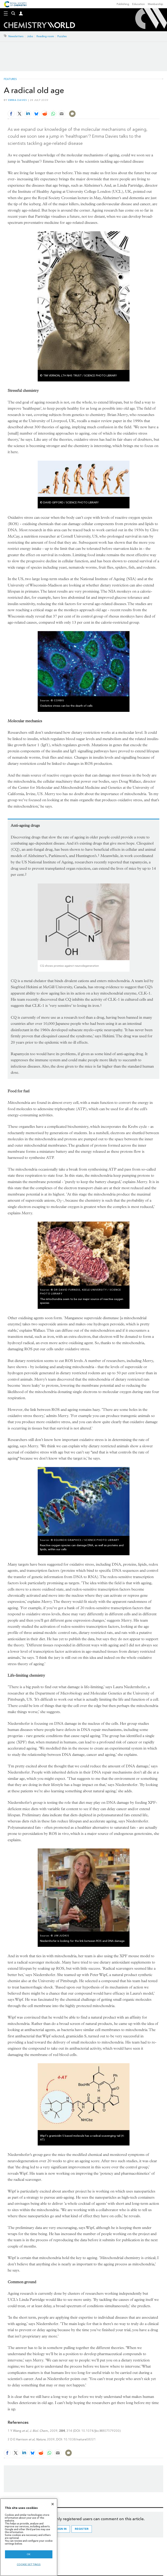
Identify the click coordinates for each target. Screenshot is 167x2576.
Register (82, 2529)
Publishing (123, 4)
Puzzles (62, 36)
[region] (28, 2537)
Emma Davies (17, 100)
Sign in (61, 2529)
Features (10, 79)
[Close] (52, 2504)
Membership (155, 4)
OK (29, 2554)
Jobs (30, 36)
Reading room (45, 36)
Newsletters (16, 36)
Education (138, 4)
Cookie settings (29, 2564)
